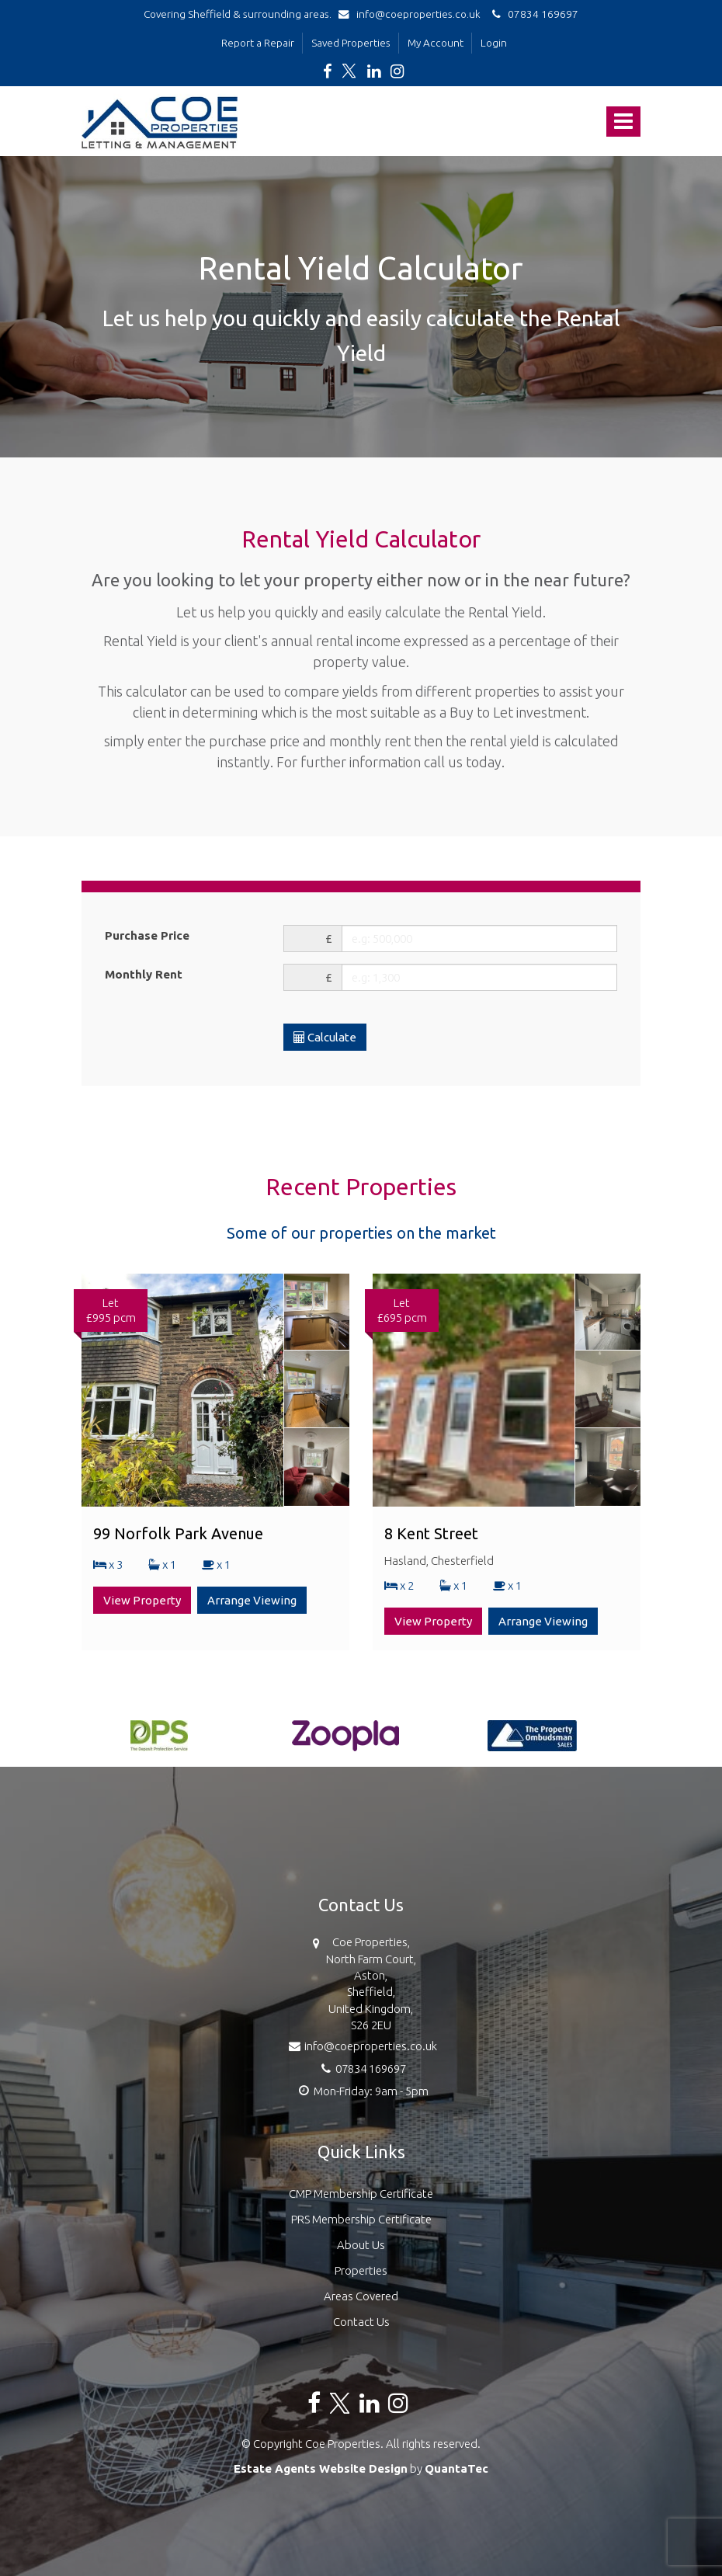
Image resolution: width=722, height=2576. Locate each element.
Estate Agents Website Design (321, 2468)
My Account (435, 43)
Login (494, 43)
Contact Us (361, 2321)
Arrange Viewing (252, 1600)
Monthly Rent (143, 974)
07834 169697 (533, 14)
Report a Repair (257, 43)
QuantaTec (456, 2468)
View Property (142, 1600)
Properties (361, 2270)
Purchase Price (147, 935)
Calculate (324, 1037)
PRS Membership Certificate (361, 2219)
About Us (361, 2244)
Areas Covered (361, 2296)
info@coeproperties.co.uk (413, 14)
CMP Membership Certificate (361, 2193)
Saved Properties (351, 43)
